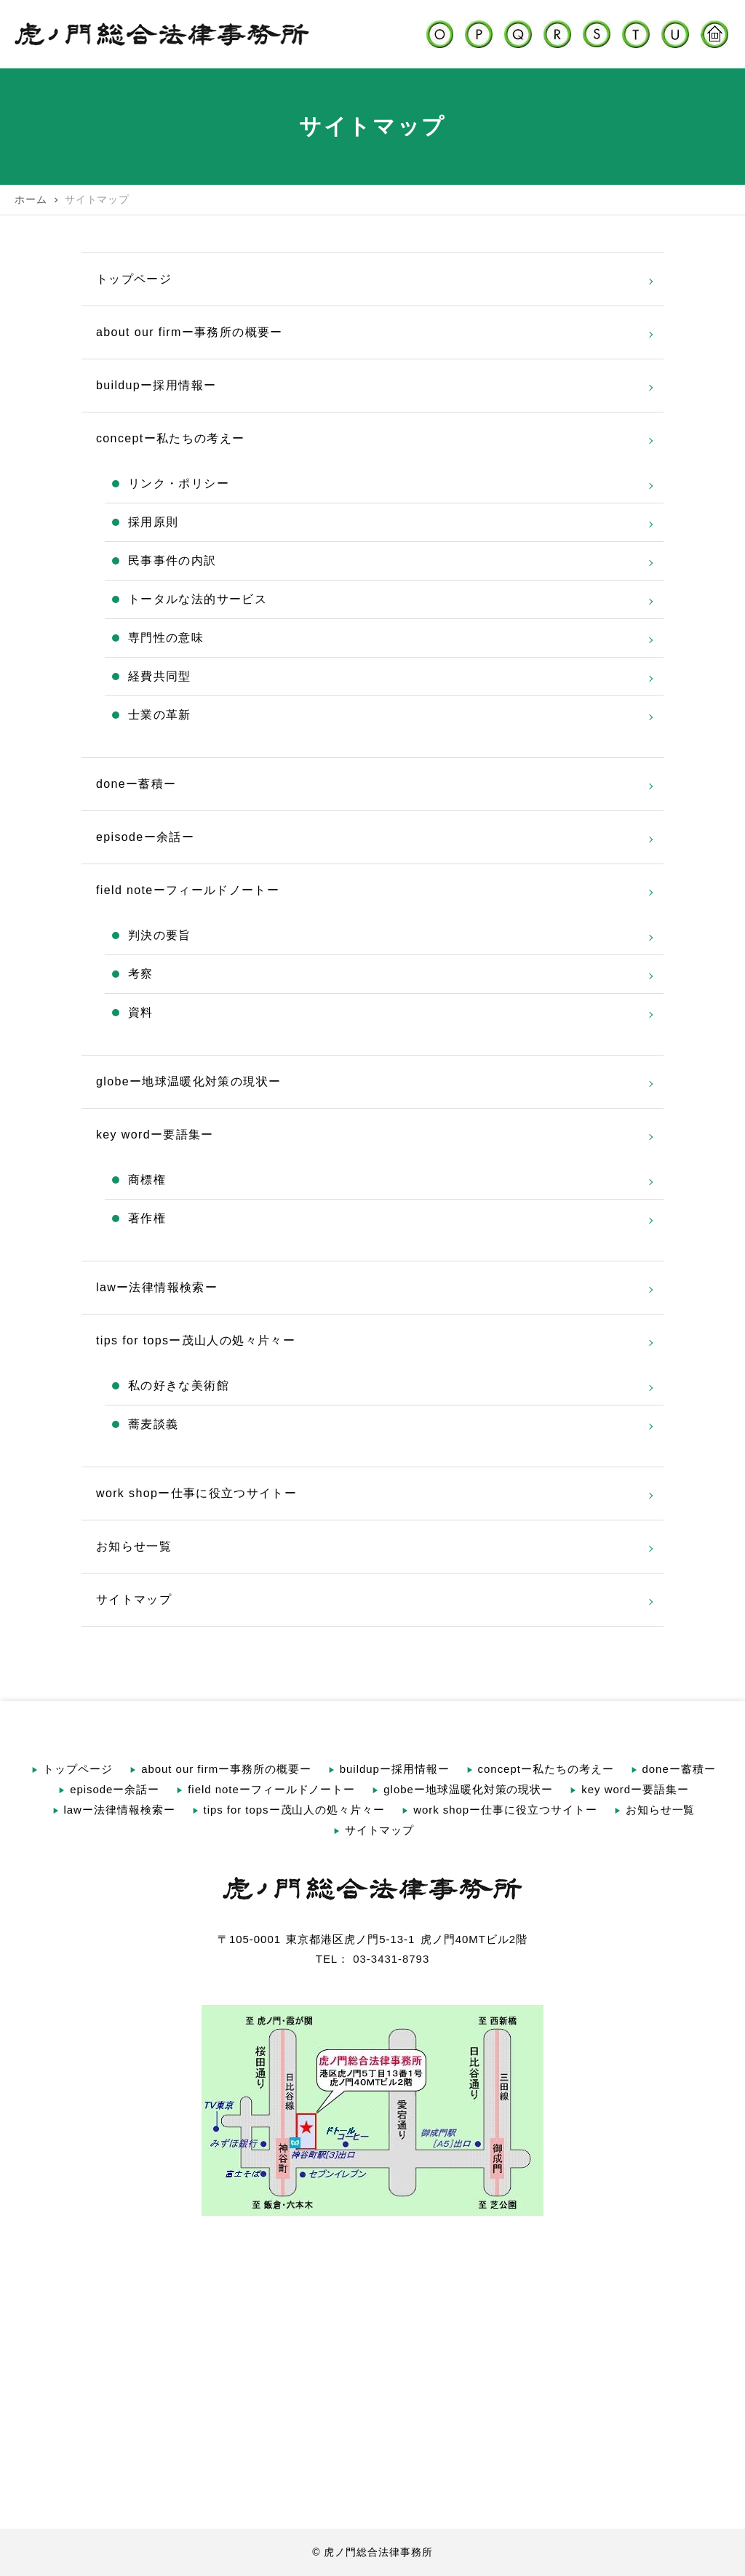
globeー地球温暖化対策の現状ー (188, 1081)
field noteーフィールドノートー (187, 890)
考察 (141, 974)
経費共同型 (159, 676)
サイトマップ (134, 1599)
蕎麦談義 (153, 1424)
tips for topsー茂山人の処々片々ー (195, 1340)
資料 (141, 1012)
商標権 (147, 1179)
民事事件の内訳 (172, 560)
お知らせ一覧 (134, 1546)
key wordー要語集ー (155, 1134)
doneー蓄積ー (136, 784)
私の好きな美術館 (178, 1385)
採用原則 (153, 522)
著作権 (147, 1218)
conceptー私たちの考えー (170, 438)
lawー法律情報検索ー (157, 1287)
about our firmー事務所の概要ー (189, 332)
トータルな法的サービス (197, 599)
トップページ (134, 279)
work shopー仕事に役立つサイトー (196, 1493)
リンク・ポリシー (178, 483)
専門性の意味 (166, 637)
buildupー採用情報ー (156, 385)
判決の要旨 (159, 935)
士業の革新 (159, 715)
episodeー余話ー (145, 837)
